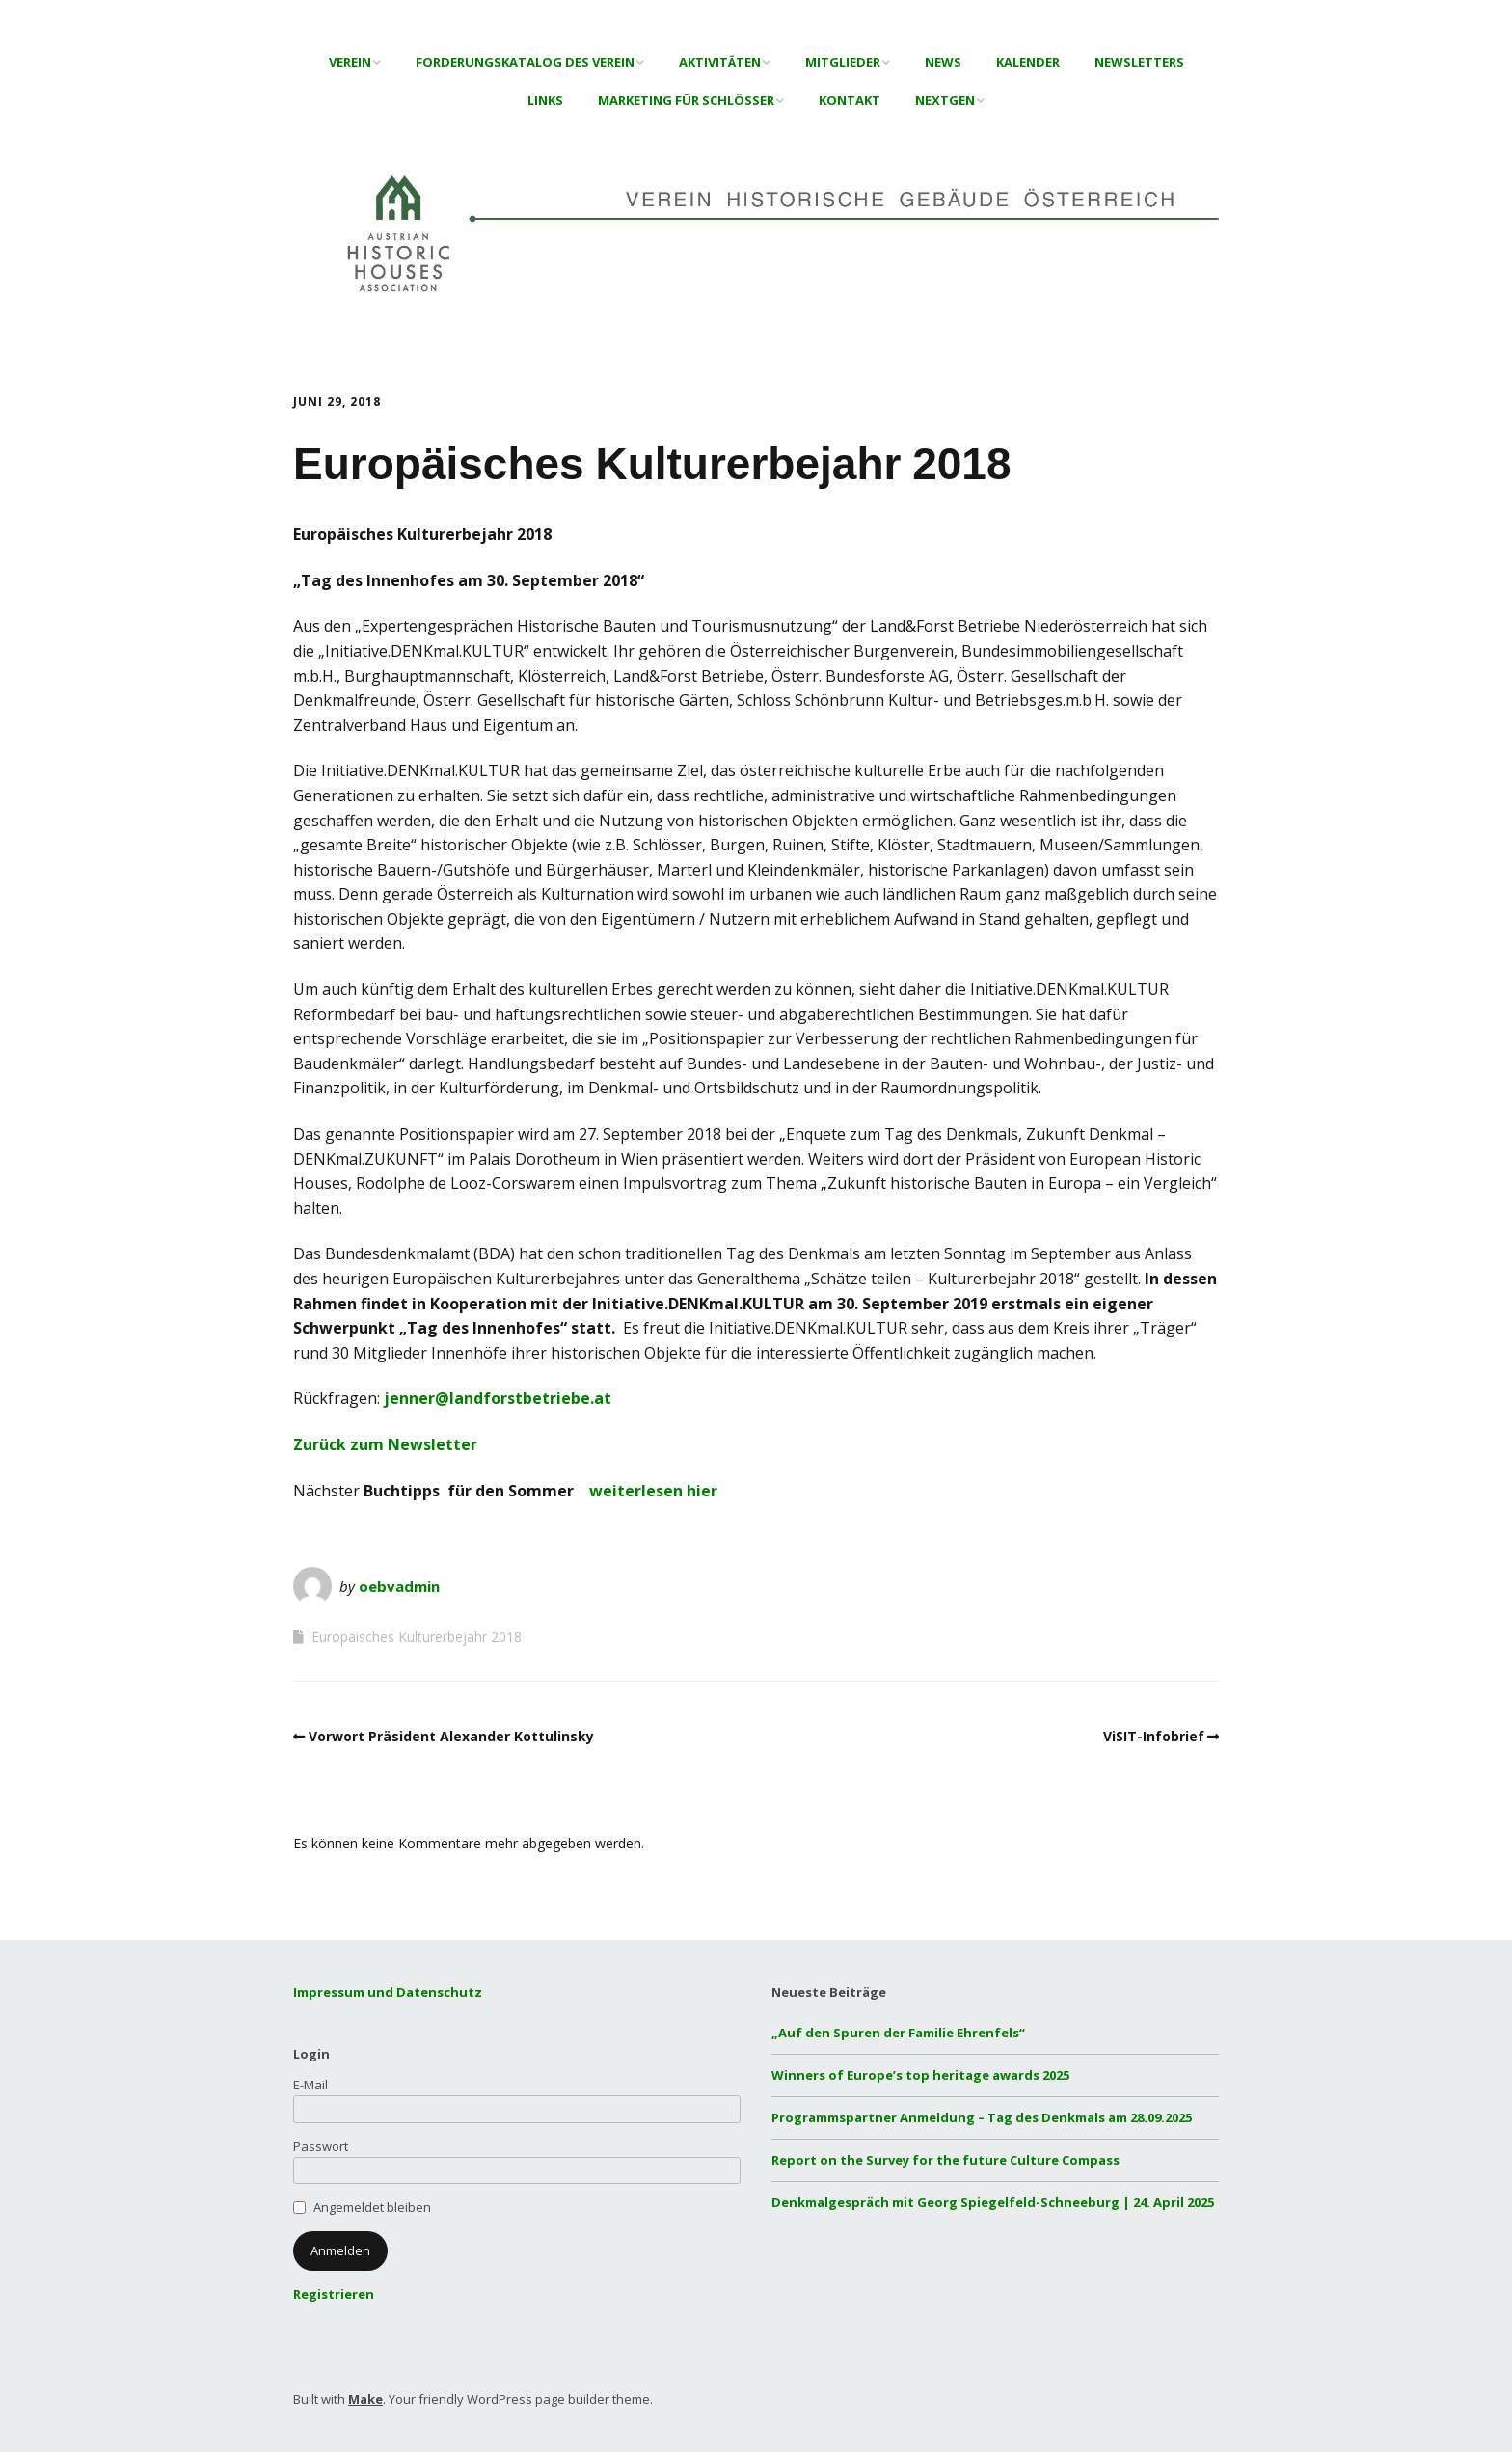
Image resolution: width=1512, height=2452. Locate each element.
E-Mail (310, 2084)
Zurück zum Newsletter (385, 1444)
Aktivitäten (720, 61)
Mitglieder (842, 61)
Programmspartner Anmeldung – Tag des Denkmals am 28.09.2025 (981, 2117)
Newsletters (1139, 61)
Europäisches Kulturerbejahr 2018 (416, 1637)
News (943, 61)
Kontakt (849, 100)
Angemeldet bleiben (372, 2207)
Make (365, 2399)
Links (545, 100)
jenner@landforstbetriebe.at (497, 1398)
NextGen (945, 100)
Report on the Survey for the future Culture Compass (945, 2160)
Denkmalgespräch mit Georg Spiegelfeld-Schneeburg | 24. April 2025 (992, 2202)
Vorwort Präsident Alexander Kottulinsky (451, 1736)
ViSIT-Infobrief (1153, 1736)
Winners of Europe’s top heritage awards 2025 (920, 2075)
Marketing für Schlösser (686, 100)
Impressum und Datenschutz (387, 1992)
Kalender (1028, 61)
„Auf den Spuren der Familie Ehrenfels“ (898, 2032)
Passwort (320, 2146)
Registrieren (333, 2294)
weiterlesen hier (653, 1490)
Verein (350, 61)
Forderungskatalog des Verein (525, 61)
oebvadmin (399, 1586)
